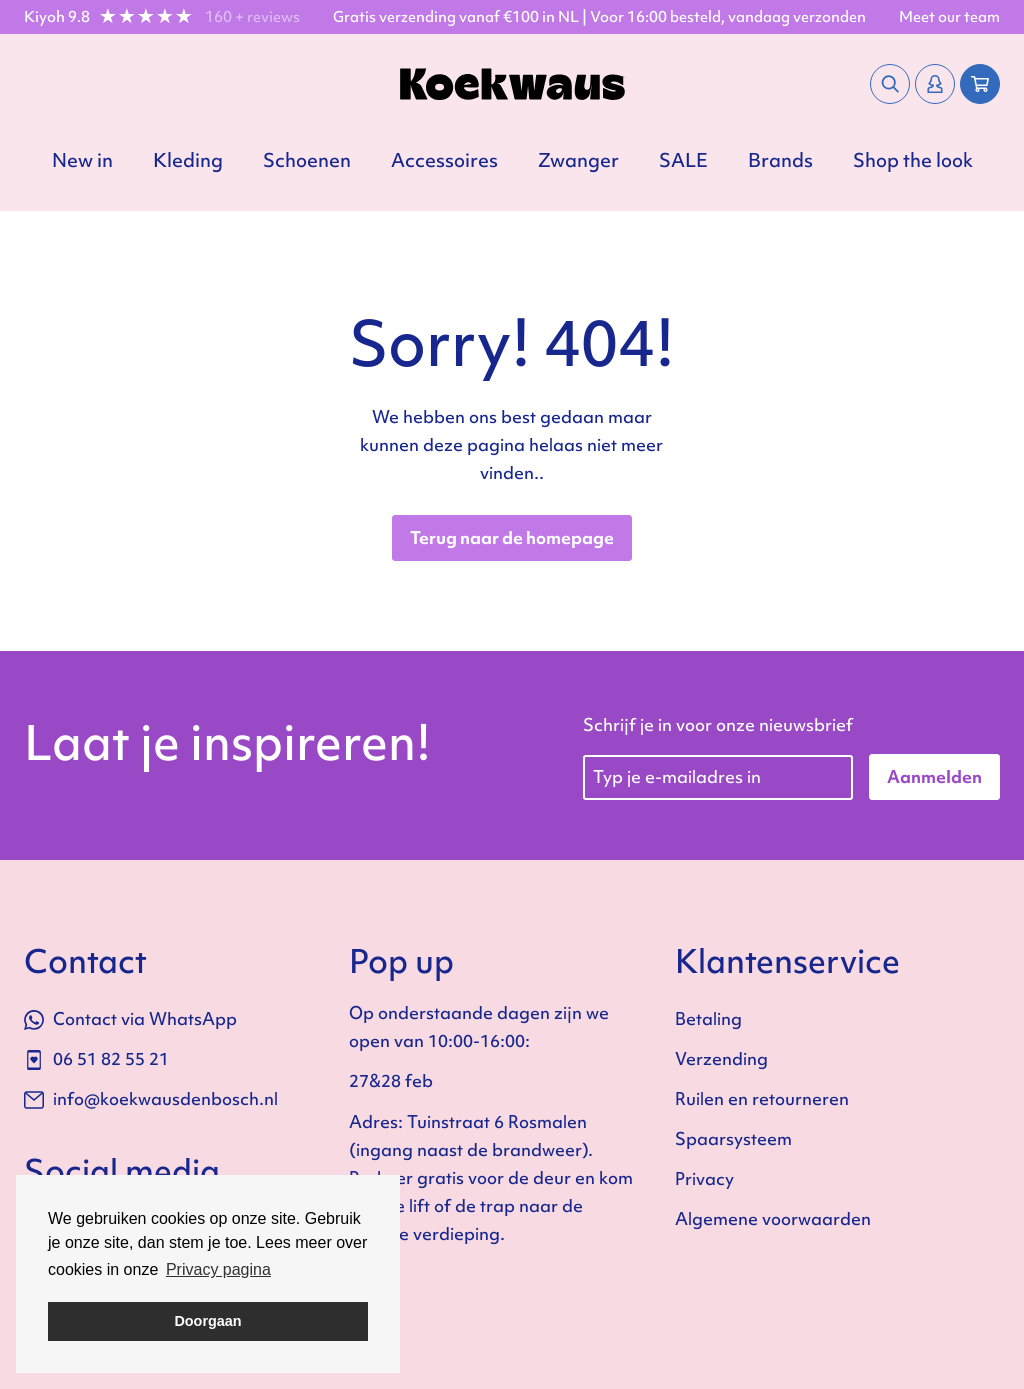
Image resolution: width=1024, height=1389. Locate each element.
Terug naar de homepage (512, 537)
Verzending (721, 1058)
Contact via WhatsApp (130, 1018)
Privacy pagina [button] (218, 1269)
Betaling (708, 1018)
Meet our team (949, 17)
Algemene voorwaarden (773, 1218)
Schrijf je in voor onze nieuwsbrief (718, 724)
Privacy (704, 1178)
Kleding (188, 160)
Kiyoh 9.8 (57, 17)
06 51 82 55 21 (96, 1058)
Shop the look (913, 160)
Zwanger (578, 160)
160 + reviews (252, 17)
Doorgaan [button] (207, 1321)
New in (82, 160)
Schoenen (307, 160)
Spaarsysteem (733, 1138)
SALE (683, 160)
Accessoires (444, 160)
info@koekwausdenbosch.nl (151, 1098)
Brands (780, 160)
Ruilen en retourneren (762, 1098)
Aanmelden (934, 776)
